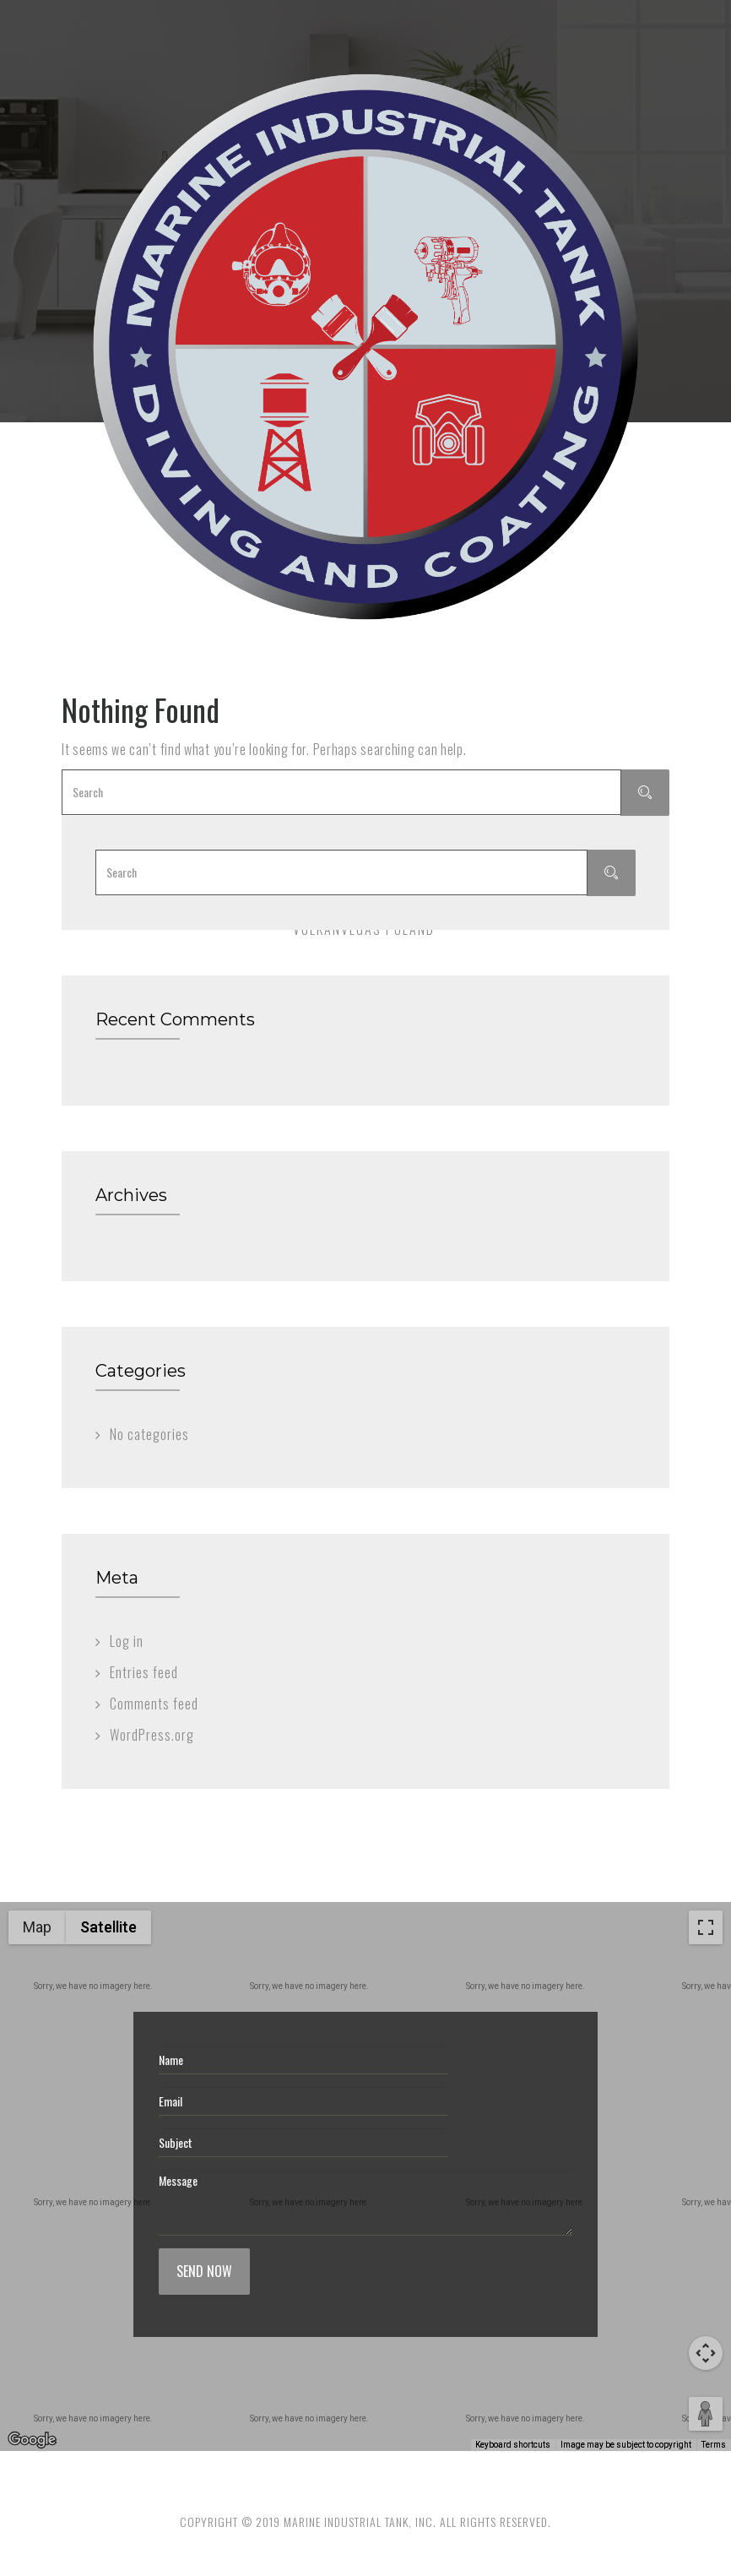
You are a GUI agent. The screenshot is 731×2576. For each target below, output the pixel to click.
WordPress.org (152, 1735)
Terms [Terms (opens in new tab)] (713, 2444)
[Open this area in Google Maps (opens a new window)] (32, 2440)
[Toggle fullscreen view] (706, 1927)
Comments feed (154, 1703)
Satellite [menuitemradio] (108, 1927)
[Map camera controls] (706, 2353)
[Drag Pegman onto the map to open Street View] (706, 2414)
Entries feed (144, 1672)
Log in (126, 1641)
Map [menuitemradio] (37, 1927)
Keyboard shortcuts (512, 2444)
